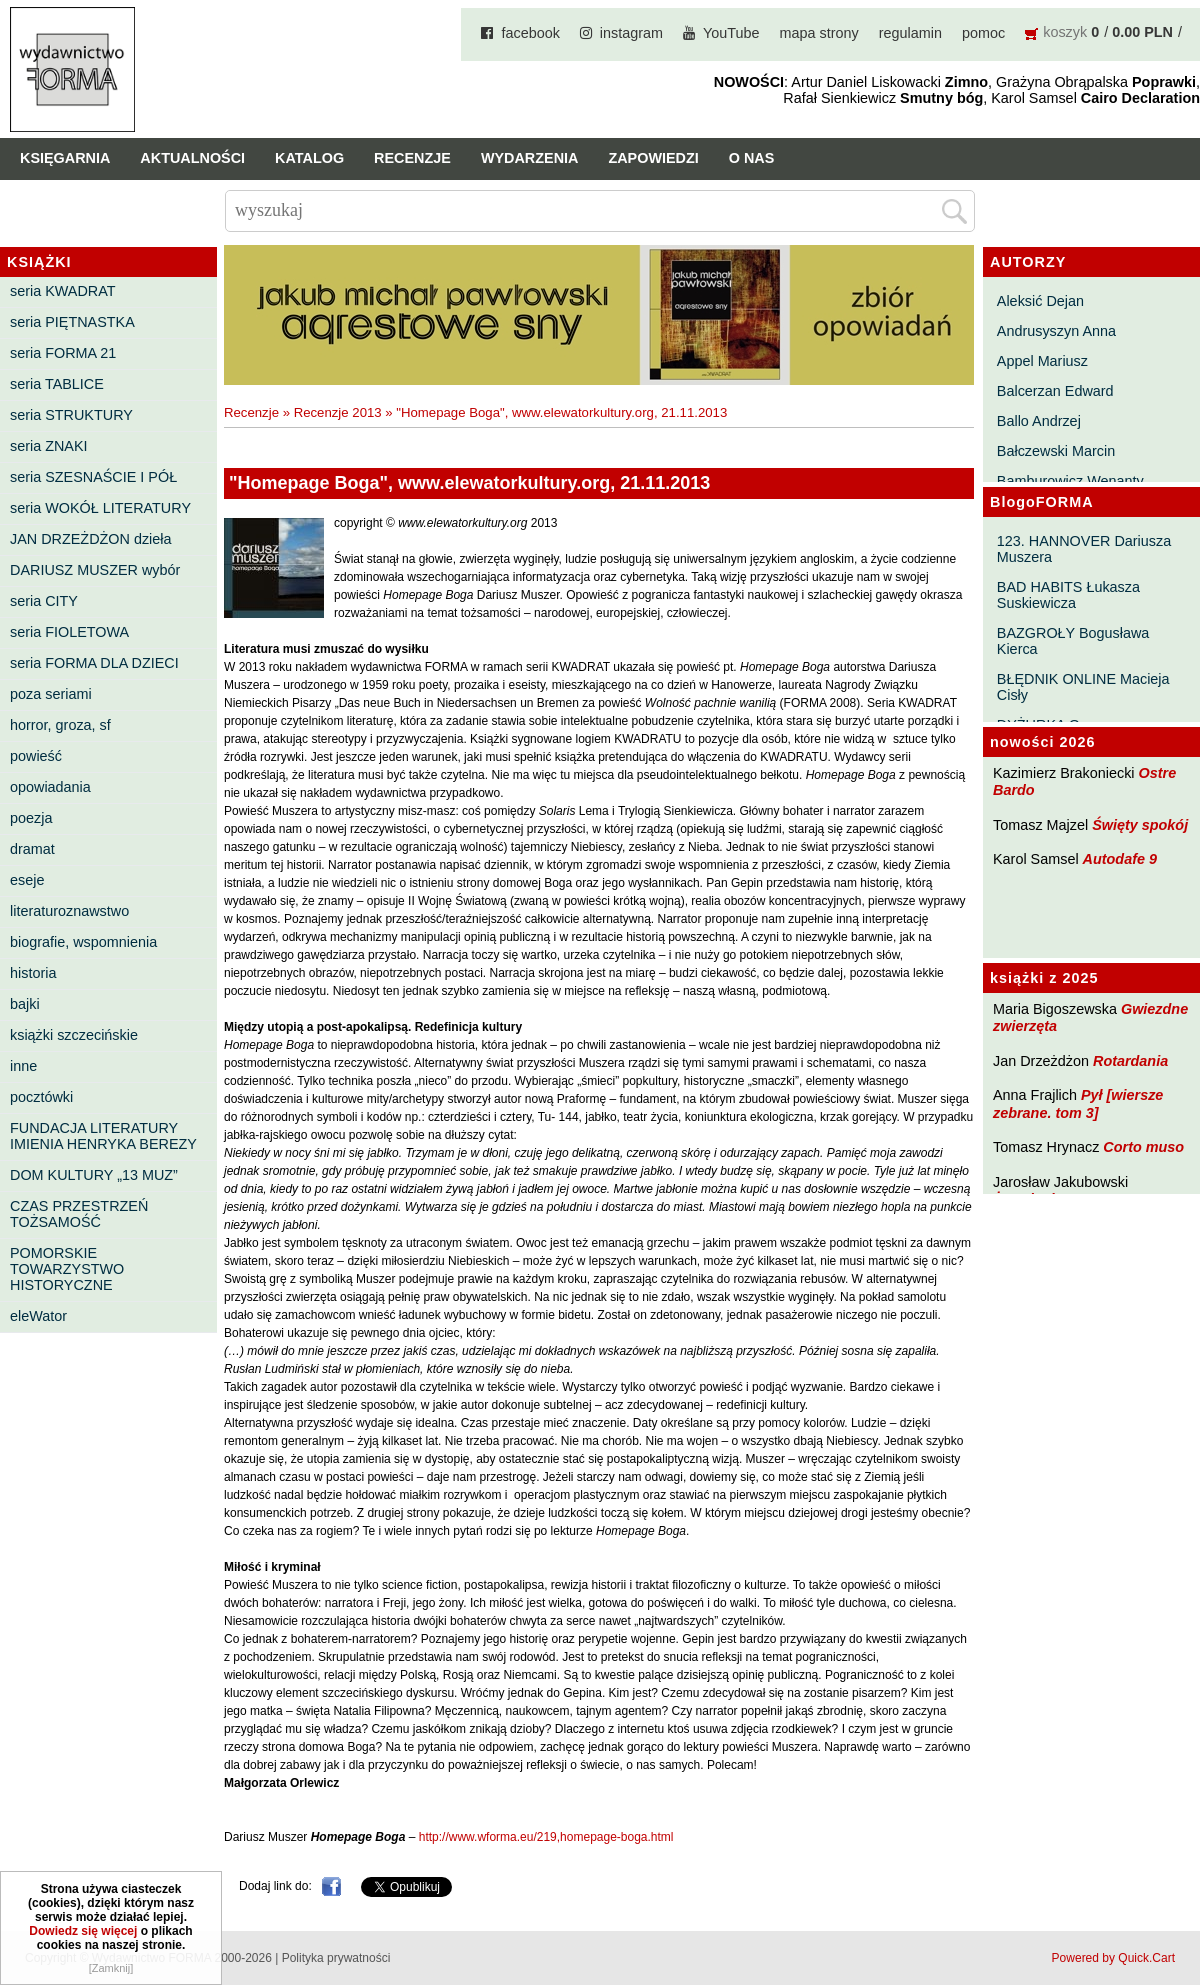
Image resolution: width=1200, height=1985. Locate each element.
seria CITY (44, 601)
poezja (31, 818)
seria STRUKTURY (71, 415)
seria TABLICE (57, 384)
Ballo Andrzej (1039, 421)
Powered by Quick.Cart (1113, 1958)
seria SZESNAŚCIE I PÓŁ (93, 477)
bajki (25, 1004)
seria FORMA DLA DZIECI (94, 663)
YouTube (731, 33)
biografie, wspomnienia (83, 942)
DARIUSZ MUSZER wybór (95, 570)
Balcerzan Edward (1055, 391)
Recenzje (412, 158)
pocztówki (41, 1097)
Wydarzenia (530, 158)
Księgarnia (65, 158)
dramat (32, 849)
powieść (36, 756)
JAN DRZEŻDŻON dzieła (91, 539)
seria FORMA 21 (63, 353)
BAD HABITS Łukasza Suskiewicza (1068, 595)
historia (33, 973)
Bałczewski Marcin (1056, 451)
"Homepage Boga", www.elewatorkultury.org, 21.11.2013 (561, 412)
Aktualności (192, 158)
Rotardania (1130, 1061)
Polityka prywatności (336, 1958)
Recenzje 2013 (338, 412)
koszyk (1065, 32)
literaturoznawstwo (69, 911)
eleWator (38, 1316)
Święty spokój (1140, 825)
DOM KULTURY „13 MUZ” (94, 1175)
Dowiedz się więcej (83, 1967)
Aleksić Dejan (1040, 301)
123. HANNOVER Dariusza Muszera (1084, 549)
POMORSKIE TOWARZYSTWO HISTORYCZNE (67, 1269)
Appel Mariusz (1042, 361)
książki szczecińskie (74, 1035)
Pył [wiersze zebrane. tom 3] (1078, 1103)
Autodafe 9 (1120, 859)
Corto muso (1143, 1147)
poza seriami (51, 694)
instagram (631, 33)
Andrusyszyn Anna (1056, 331)
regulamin (910, 33)
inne (23, 1066)
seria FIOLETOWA (69, 632)
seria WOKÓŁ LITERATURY (100, 508)
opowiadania (50, 787)
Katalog (309, 158)
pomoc (983, 33)
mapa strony (819, 33)
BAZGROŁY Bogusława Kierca (1073, 641)
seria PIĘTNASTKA (72, 322)
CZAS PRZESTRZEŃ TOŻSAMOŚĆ (79, 1214)
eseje (27, 880)
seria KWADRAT (63, 291)
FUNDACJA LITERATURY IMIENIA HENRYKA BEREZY (103, 1136)
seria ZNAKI (49, 446)
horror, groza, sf (60, 725)
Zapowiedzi (653, 158)
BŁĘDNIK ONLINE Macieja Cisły (1083, 687)
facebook (530, 33)
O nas (752, 158)
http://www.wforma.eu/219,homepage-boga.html (546, 1837)
